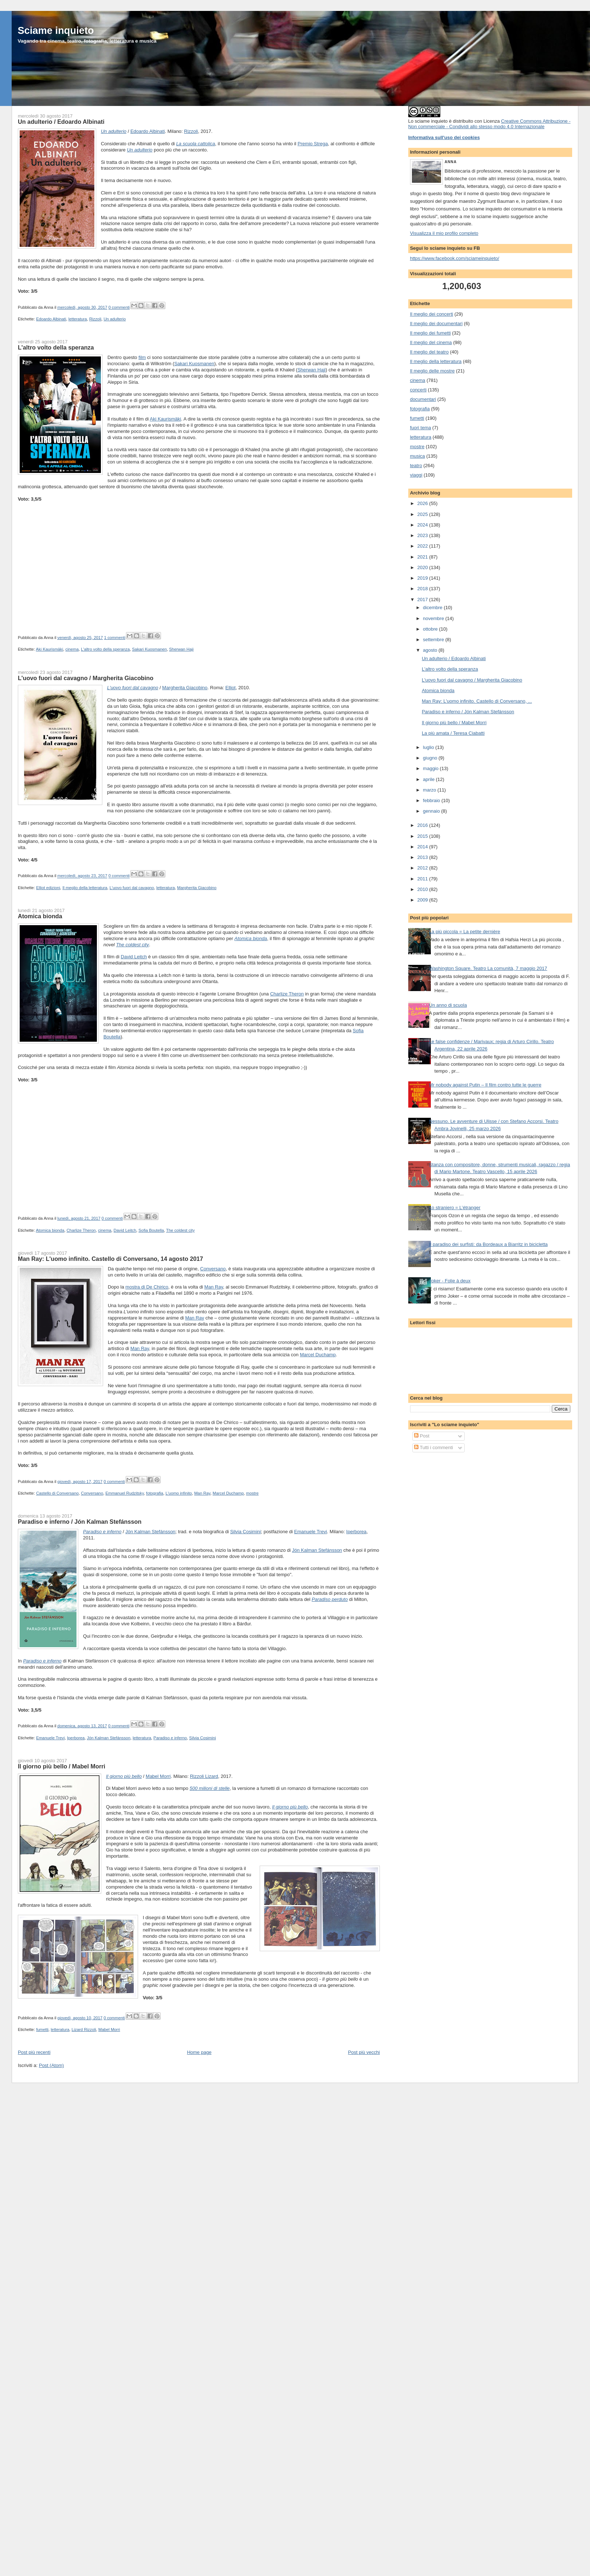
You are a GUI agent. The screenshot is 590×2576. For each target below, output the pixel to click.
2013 (423, 857)
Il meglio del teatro (429, 352)
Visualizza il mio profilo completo (444, 233)
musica (417, 456)
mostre (252, 1493)
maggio (431, 768)
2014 (423, 846)
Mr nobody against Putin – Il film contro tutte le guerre (485, 1085)
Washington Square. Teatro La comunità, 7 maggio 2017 (488, 968)
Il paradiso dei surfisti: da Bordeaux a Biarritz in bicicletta (488, 1244)
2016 (423, 825)
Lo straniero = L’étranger (454, 1207)
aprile (429, 779)
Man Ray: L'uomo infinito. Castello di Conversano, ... (477, 701)
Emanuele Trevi (310, 1531)
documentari (423, 399)
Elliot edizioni (48, 887)
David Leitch (134, 956)
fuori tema (420, 427)
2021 (423, 557)
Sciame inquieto (55, 30)
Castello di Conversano (57, 1493)
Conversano (213, 1268)
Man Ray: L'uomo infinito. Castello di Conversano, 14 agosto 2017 (110, 1258)
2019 (423, 578)
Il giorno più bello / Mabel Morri (61, 1766)
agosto (430, 650)
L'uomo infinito (178, 1493)
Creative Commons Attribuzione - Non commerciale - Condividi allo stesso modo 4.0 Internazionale (489, 123)
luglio (429, 747)
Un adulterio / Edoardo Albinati (61, 121)
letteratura (77, 319)
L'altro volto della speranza (56, 347)
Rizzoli (191, 131)
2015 (423, 836)
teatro (416, 465)
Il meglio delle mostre (432, 371)
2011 (423, 878)
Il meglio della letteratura (84, 887)
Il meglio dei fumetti (430, 333)
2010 (423, 889)
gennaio (432, 811)
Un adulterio (113, 131)
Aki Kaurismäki (165, 419)
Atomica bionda (40, 916)
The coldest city (132, 944)
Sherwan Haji (312, 369)
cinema (72, 649)
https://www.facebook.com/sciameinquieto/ (454, 258)
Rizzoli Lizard (204, 1776)
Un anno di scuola (448, 1005)
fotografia (154, 1493)
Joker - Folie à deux (450, 1280)
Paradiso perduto (330, 1599)
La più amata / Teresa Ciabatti (453, 733)
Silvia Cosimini (245, 1531)
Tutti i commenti (433, 1447)
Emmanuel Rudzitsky (124, 1493)
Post (421, 1436)
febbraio (432, 800)
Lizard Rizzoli (84, 2029)
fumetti (42, 2029)
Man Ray (213, 1287)
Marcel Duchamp (317, 1354)
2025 (423, 514)
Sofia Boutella (151, 1230)
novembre (434, 618)
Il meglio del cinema (431, 342)
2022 (423, 546)
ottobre (431, 629)
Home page (199, 2052)
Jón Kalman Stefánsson (150, 1531)
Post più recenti (34, 2052)
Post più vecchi (364, 2052)
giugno (430, 758)
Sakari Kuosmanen (194, 363)
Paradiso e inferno (102, 1531)
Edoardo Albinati (147, 131)
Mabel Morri (158, 1776)
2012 (423, 868)
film (142, 357)
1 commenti (114, 637)
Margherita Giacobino (184, 687)
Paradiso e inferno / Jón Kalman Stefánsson (80, 1521)
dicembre (433, 607)
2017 (423, 599)
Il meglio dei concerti (431, 314)
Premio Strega (313, 143)
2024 (423, 525)
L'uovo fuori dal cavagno (132, 887)
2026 (423, 503)
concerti (418, 389)
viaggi (416, 475)
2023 (423, 535)
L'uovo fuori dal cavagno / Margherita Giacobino (85, 678)
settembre (434, 639)
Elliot (230, 687)
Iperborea (356, 1531)
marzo (430, 790)
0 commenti (119, 307)
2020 (423, 567)
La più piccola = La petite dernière (464, 931)
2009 (423, 900)
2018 (423, 588)
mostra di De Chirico (146, 1287)
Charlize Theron (287, 994)
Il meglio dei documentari (436, 323)
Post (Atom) (51, 2065)
